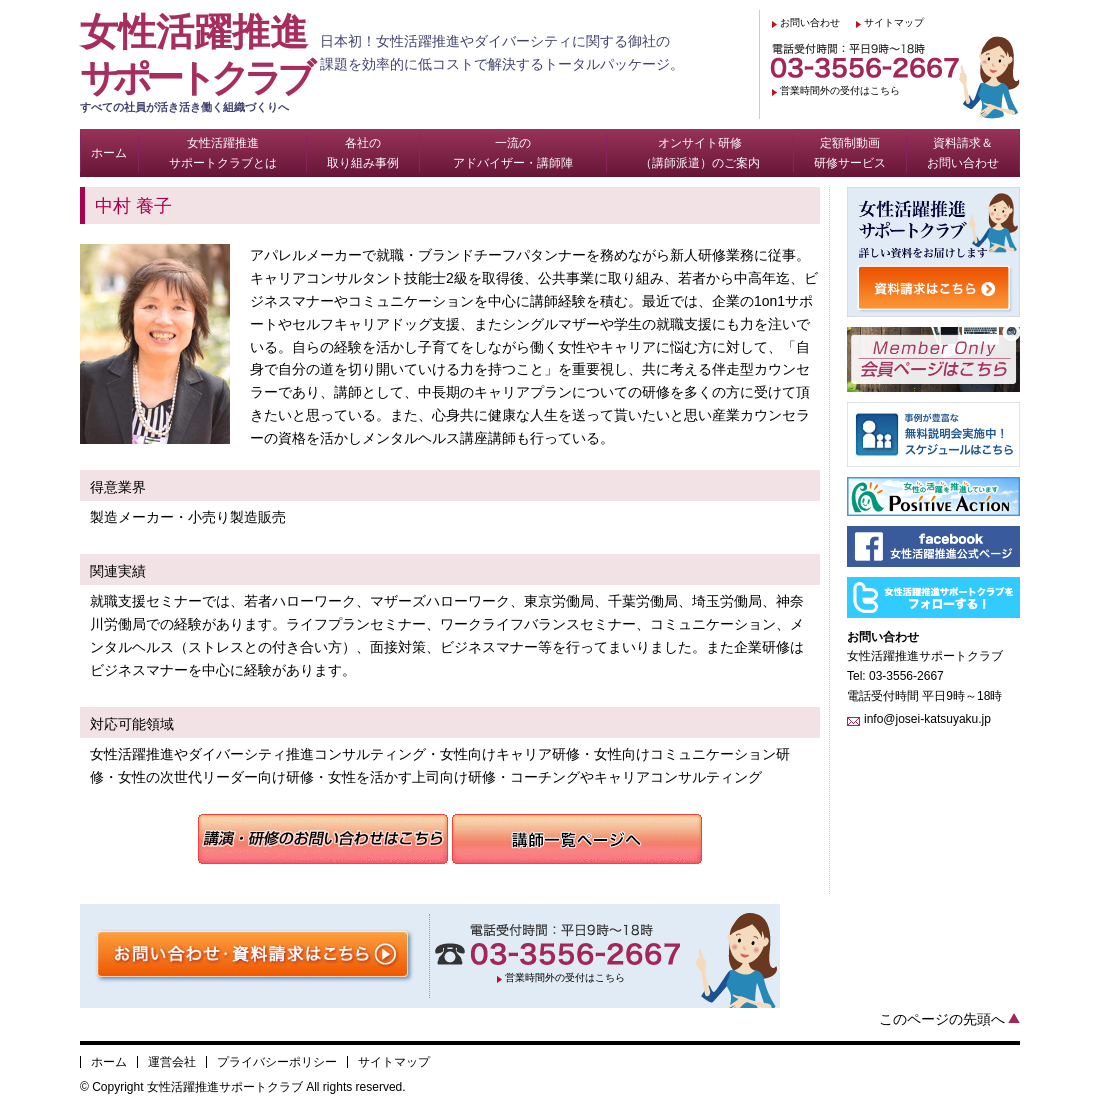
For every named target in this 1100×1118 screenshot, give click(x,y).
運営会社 (172, 1062)
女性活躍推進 (200, 63)
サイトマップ (894, 22)
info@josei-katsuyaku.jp (927, 719)
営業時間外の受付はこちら (840, 90)
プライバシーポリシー (277, 1062)
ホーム (109, 1062)
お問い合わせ (810, 22)
